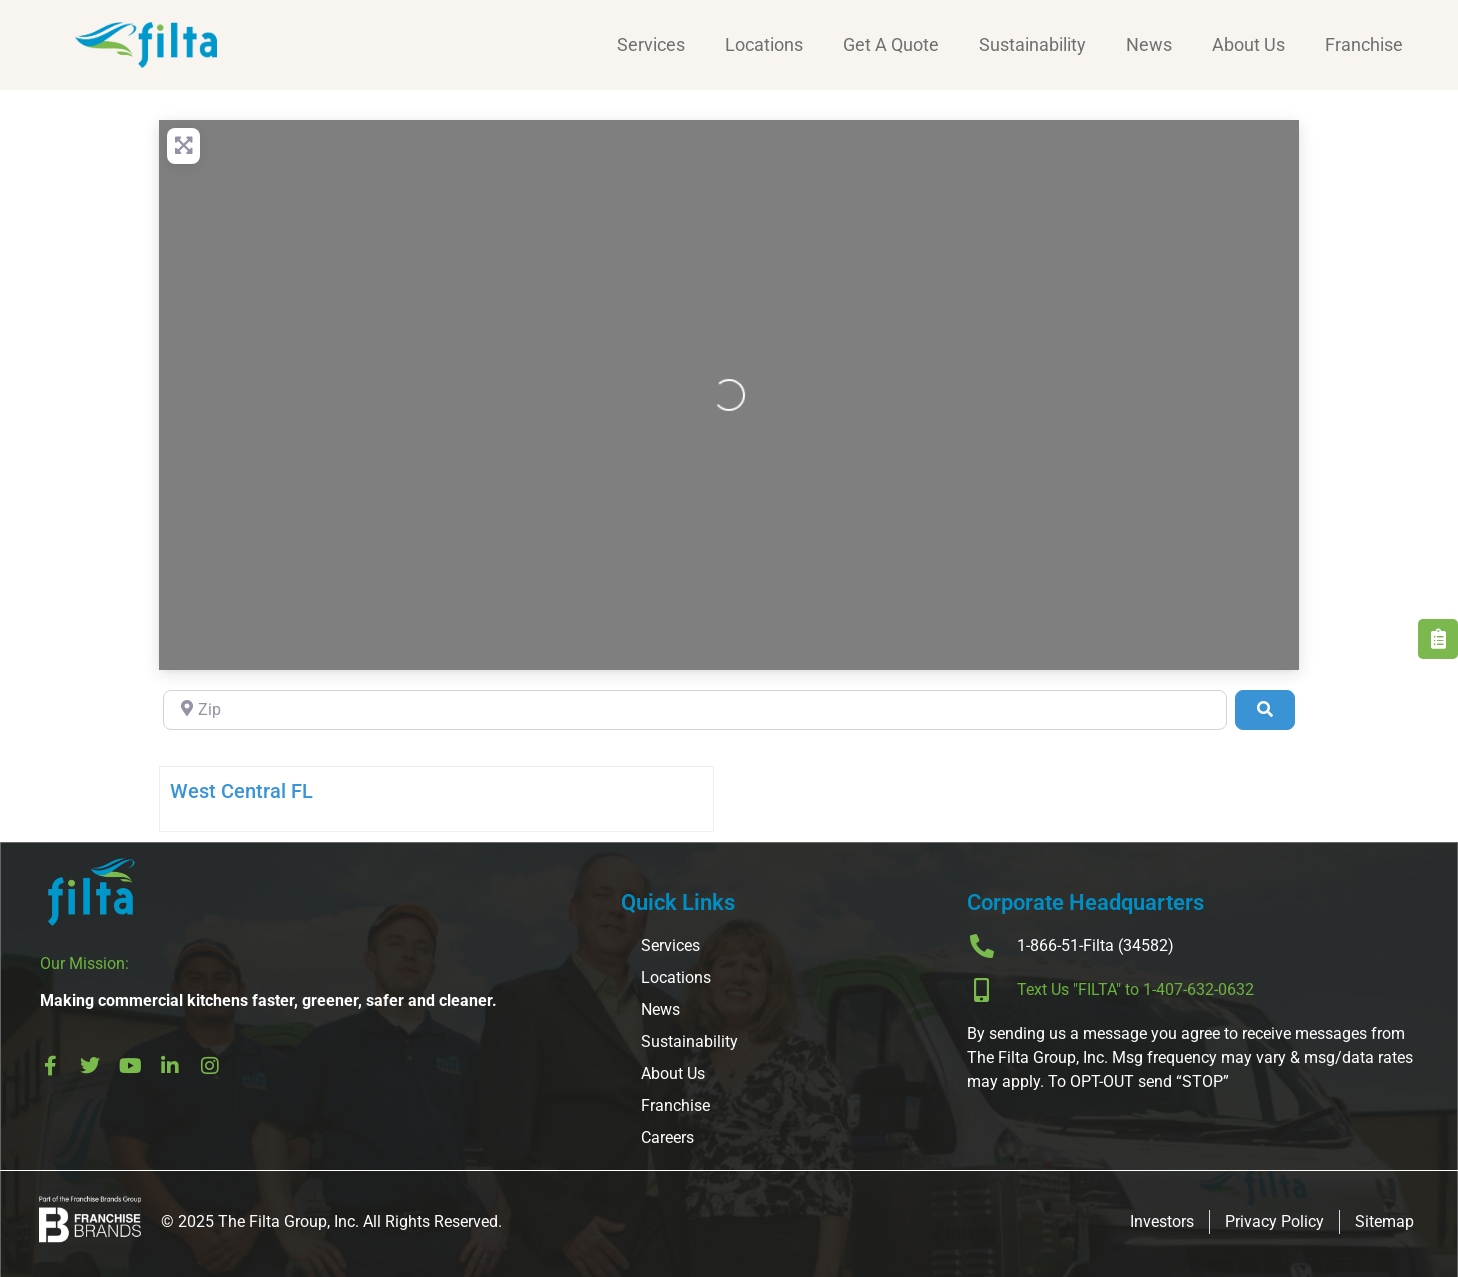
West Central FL (241, 791)
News (1149, 44)
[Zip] (695, 710)
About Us (1248, 44)
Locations (764, 44)
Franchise (1364, 44)
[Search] (1265, 710)
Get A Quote (891, 44)
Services (651, 44)
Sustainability (1032, 44)
